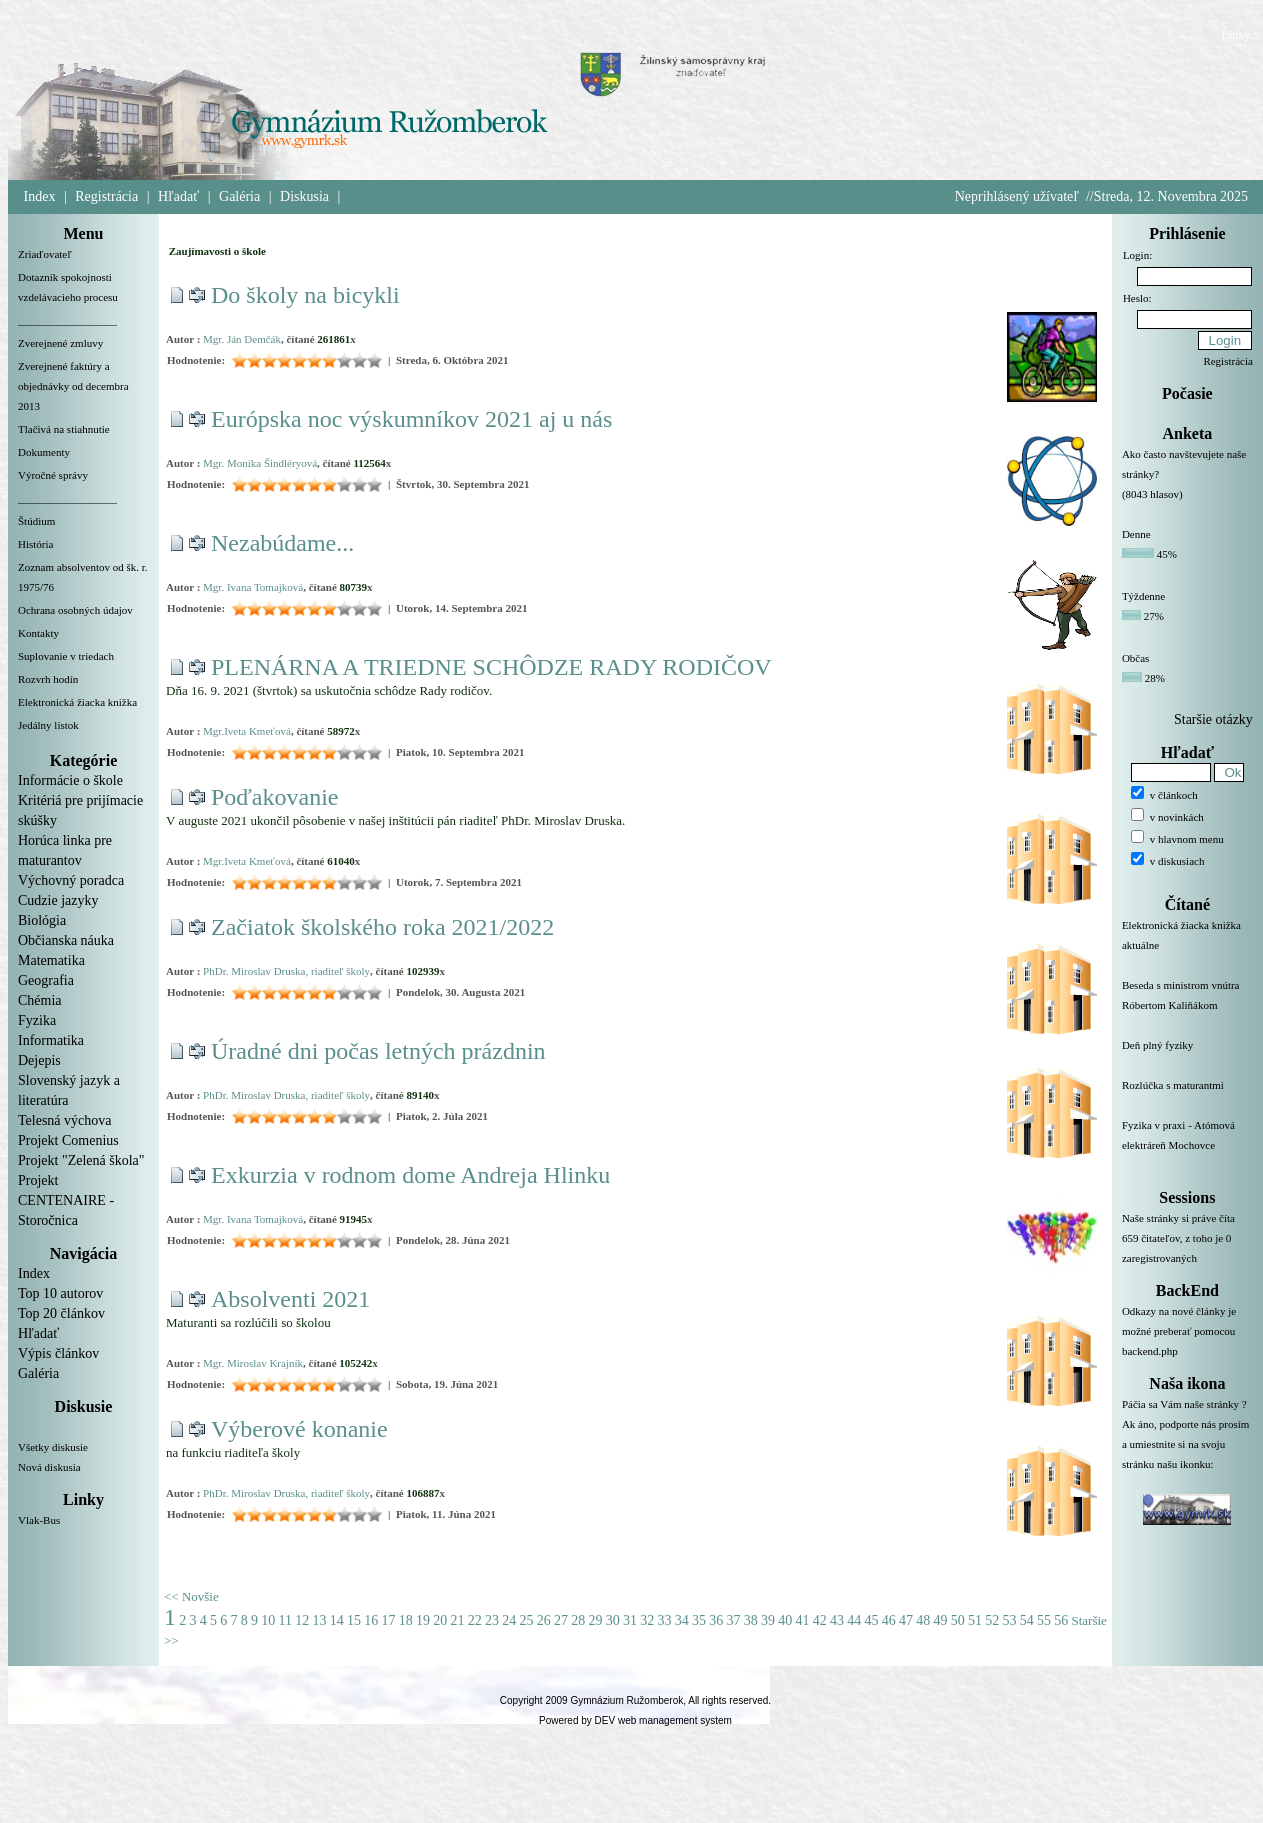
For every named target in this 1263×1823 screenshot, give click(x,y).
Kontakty (38, 633)
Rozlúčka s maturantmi (1187, 1097)
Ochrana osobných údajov (75, 610)
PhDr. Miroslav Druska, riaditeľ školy (286, 971)
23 (492, 1620)
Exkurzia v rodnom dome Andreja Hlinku (410, 1175)
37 (733, 1620)
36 (716, 1620)
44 (854, 1620)
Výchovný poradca (71, 880)
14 (337, 1620)
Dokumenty (44, 452)
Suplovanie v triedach (66, 656)
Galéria (239, 196)
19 (423, 1620)
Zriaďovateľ (45, 254)
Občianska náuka (66, 940)
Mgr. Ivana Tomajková (253, 587)
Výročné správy (53, 475)
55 (1044, 1620)
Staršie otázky (1213, 719)
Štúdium (36, 521)
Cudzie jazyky (58, 900)
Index (40, 196)
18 (406, 1620)
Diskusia (304, 196)
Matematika (51, 960)
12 (302, 1620)
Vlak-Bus (39, 1520)
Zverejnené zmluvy (60, 343)
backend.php (1150, 1351)
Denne (1136, 534)
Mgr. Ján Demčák (242, 339)
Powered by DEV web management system (635, 1720)
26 (544, 1620)
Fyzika (37, 1020)
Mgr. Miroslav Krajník (253, 1363)
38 (751, 1620)
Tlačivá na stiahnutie (64, 429)
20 (440, 1620)
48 (923, 1620)
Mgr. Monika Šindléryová (260, 463)
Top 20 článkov (61, 1313)
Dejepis (39, 1060)
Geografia (46, 980)
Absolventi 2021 (290, 1299)
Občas (1136, 658)
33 (664, 1620)
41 (802, 1620)
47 (906, 1620)
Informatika (51, 1040)
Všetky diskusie (53, 1447)
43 (837, 1620)
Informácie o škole (70, 780)
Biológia (42, 920)
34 (682, 1620)
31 (630, 1620)
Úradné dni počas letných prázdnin (378, 1051)
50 (958, 1620)
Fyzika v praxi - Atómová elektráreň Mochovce (1187, 1147)
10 (268, 1620)
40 (785, 1620)
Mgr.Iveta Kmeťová (247, 731)
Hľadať (178, 196)
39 (768, 1620)
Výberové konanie (299, 1429)
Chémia (40, 1000)
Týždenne (1143, 596)
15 (354, 1620)
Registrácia (106, 196)
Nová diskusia (49, 1467)
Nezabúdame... (282, 543)
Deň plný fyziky (1187, 1057)
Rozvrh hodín (48, 679)
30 (613, 1620)
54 (1027, 1620)
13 (319, 1620)
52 (992, 1620)
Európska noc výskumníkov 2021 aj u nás (411, 419)
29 (595, 1620)
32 (647, 1620)
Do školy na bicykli (305, 295)
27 (561, 1620)
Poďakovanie (275, 797)
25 (526, 1620)
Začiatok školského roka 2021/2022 (382, 927)
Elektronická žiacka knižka (77, 702)
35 (699, 1620)
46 (889, 1620)
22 (475, 1620)
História (35, 544)
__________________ (67, 320)
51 (975, 1620)
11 (285, 1620)
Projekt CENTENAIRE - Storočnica (66, 1200)
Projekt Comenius (68, 1140)
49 (940, 1620)
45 (871, 1620)
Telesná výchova (64, 1120)
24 (509, 1620)
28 (578, 1620)
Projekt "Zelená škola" (81, 1160)
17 (388, 1620)
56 (1061, 1620)
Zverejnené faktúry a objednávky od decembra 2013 (73, 386)
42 (820, 1620)
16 (371, 1620)
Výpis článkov (58, 1353)
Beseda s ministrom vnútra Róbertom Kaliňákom (1187, 1007)
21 (457, 1620)
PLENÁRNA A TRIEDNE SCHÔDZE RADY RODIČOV (491, 667)
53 (1009, 1620)
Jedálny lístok (48, 725)
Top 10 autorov (60, 1293)
